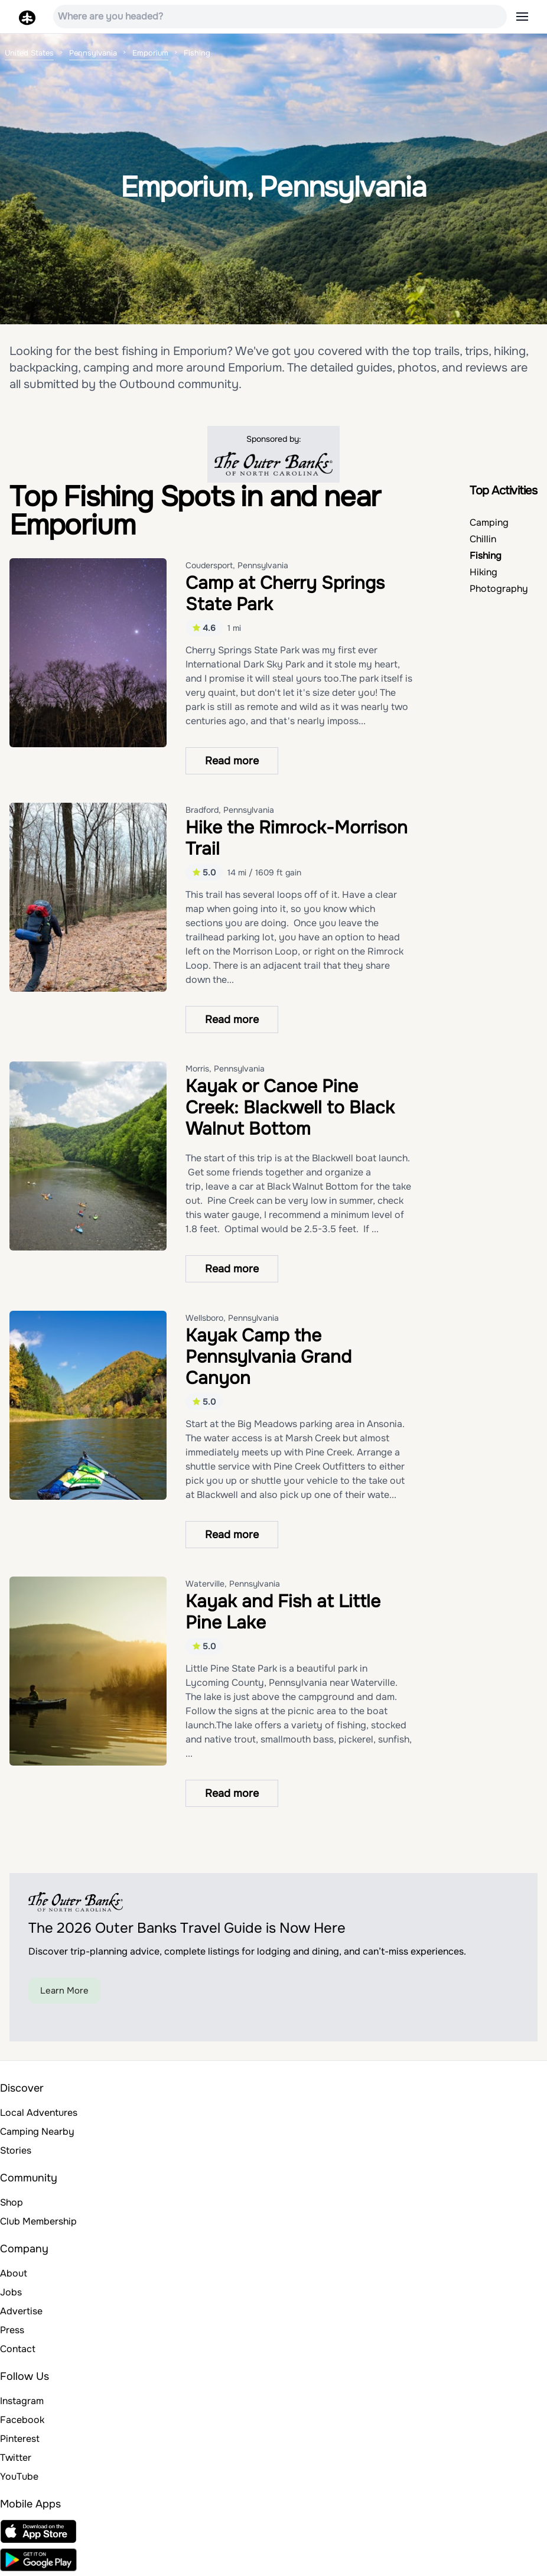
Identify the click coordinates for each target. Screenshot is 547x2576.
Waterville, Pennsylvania (232, 1583)
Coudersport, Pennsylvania (236, 565)
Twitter (15, 2457)
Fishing (486, 555)
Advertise (21, 2311)
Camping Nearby (37, 2131)
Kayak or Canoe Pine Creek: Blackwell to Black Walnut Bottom (290, 1107)
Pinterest (20, 2438)
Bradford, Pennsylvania (229, 810)
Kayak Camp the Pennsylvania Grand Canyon (268, 1356)
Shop (11, 2202)
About (13, 2273)
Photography (499, 588)
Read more (232, 760)
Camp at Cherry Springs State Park (285, 593)
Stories (15, 2150)
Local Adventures (38, 2112)
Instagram (22, 2401)
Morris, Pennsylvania (225, 1068)
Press (12, 2330)
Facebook (22, 2420)
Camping (489, 522)
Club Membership (38, 2221)
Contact (17, 2349)
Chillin (483, 539)
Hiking (483, 572)
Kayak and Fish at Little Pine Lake (282, 1612)
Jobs (11, 2292)
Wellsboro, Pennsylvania (232, 1318)
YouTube (19, 2476)
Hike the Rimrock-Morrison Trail (296, 838)
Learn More (64, 1991)
